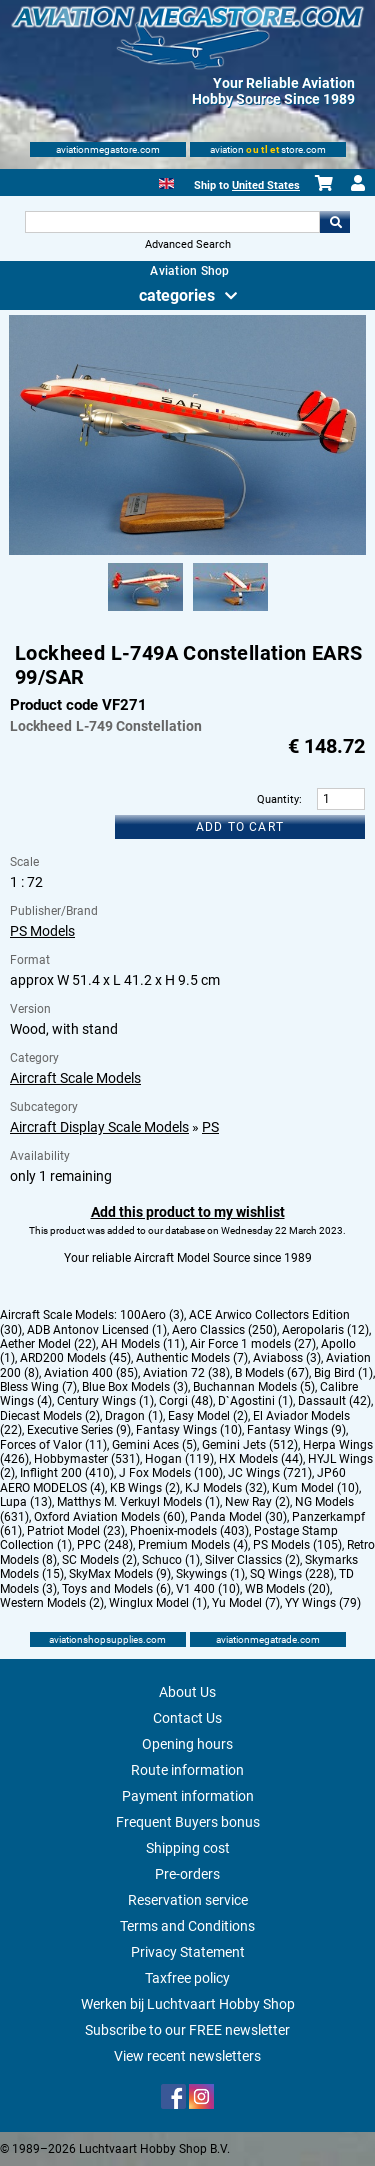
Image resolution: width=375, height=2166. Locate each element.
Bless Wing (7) (38, 1387)
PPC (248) (105, 1545)
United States (266, 185)
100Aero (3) (152, 1315)
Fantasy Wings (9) (296, 1430)
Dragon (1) (134, 1416)
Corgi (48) (186, 1401)
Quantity (278, 799)
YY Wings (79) (323, 1603)
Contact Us (187, 1718)
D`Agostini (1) (255, 1401)
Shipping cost (188, 1848)
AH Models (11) (143, 1344)
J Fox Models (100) (171, 1473)
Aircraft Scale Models (75, 1078)
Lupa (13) (26, 1502)
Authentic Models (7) (192, 1358)
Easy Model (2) (208, 1416)
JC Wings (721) (270, 1473)
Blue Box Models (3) (135, 1387)
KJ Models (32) (226, 1488)
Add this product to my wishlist (188, 1212)
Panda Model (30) (238, 1517)
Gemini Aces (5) (154, 1445)
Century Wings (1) (105, 1401)
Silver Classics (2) (252, 1560)
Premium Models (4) (193, 1545)
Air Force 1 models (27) (253, 1344)
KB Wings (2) (145, 1488)
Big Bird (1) (343, 1373)
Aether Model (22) (48, 1344)
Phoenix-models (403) (189, 1531)
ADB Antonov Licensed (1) (97, 1330)
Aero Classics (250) (224, 1330)
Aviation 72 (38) (186, 1373)
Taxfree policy (187, 1978)
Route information (187, 1770)
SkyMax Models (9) (120, 1574)
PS (210, 1127)
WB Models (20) (287, 1589)
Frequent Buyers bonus (188, 1822)
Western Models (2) (52, 1603)
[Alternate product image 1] (145, 612)
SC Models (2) (99, 1560)
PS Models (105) (297, 1545)
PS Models (42, 931)
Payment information (188, 1796)
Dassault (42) (334, 1401)
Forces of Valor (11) (53, 1445)
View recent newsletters (187, 2056)
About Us (187, 1692)
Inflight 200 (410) (67, 1473)
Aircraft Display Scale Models (99, 1127)
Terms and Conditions (187, 1926)
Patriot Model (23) (76, 1531)
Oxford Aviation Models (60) (109, 1517)
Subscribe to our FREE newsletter (187, 2030)
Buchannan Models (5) (254, 1387)
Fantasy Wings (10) (189, 1430)
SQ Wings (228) (292, 1574)
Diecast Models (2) (50, 1416)
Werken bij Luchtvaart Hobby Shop (188, 2004)
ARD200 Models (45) (75, 1358)
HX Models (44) (261, 1459)
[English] (166, 181)
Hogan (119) (179, 1459)
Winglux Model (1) (158, 1603)
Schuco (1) (171, 1560)
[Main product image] (187, 551)
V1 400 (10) (208, 1589)
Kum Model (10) (315, 1488)
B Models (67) (272, 1373)
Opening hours (187, 1744)
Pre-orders (187, 1874)
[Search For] (173, 222)
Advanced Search (188, 244)
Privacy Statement (188, 1952)
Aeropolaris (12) (325, 1330)
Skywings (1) (210, 1574)
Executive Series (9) (79, 1430)
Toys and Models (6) (116, 1589)
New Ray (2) (257, 1502)
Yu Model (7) (246, 1603)
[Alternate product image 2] (230, 612)
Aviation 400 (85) (91, 1373)
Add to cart (240, 827)
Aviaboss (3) (287, 1358)
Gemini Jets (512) (250, 1445)
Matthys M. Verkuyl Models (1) (138, 1502)
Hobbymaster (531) (87, 1459)
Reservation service (188, 1900)
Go (335, 222)
